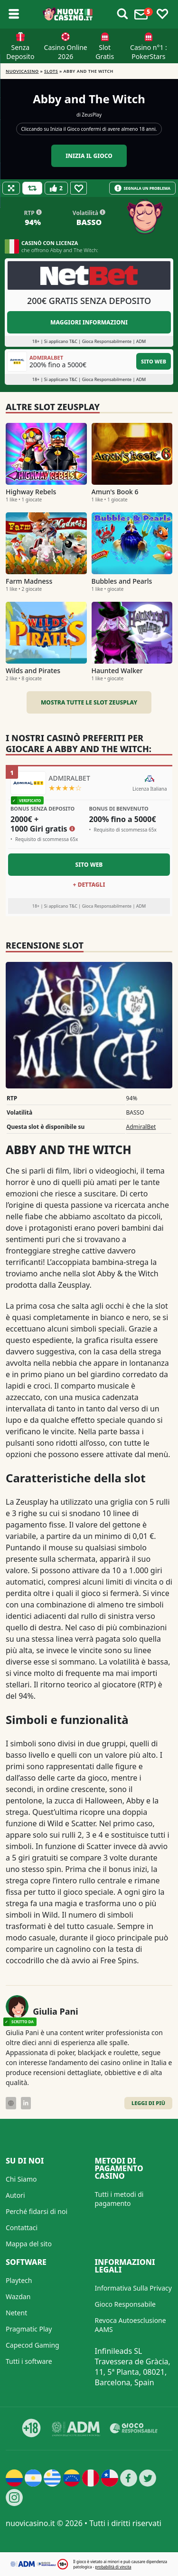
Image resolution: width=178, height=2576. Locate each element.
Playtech (19, 2280)
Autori (15, 2195)
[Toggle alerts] (122, 14)
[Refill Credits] (32, 188)
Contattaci (21, 2227)
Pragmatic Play (29, 2328)
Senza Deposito (20, 52)
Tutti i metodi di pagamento (119, 2199)
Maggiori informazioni (89, 322)
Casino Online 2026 (65, 52)
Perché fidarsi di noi (36, 2211)
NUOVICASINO (22, 71)
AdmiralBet (141, 1127)
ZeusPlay (92, 114)
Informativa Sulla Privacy (133, 2287)
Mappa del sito (29, 2243)
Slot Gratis (104, 52)
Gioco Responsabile (125, 2304)
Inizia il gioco (89, 156)
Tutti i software (29, 2361)
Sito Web (153, 361)
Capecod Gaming (32, 2345)
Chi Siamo (21, 2179)
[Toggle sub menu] (14, 14)
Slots (51, 71)
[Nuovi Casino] (68, 14)
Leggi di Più (148, 2102)
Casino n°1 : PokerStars (148, 52)
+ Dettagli (89, 885)
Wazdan (18, 2296)
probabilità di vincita (113, 2566)
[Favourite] (78, 188)
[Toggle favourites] (162, 14)
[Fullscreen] (11, 188)
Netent (16, 2312)
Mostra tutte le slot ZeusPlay (89, 702)
